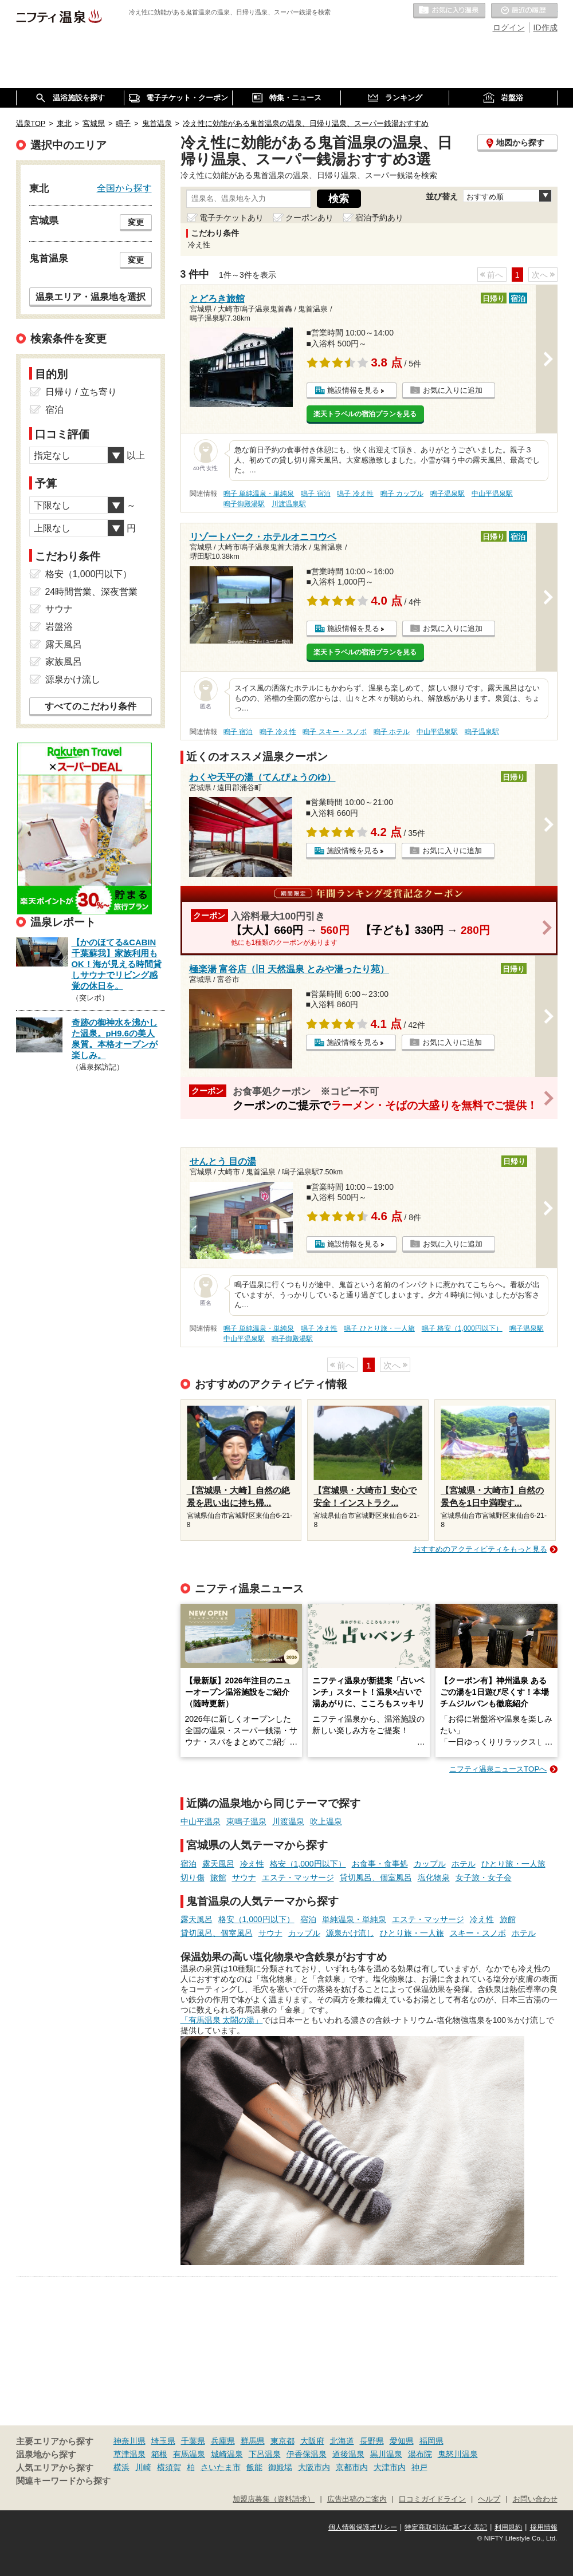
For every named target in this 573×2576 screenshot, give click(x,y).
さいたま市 (221, 2467)
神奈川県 (129, 2440)
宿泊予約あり (379, 217)
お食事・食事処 (380, 1863)
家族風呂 (63, 661)
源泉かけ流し (350, 1933)
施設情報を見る (353, 390)
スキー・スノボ (478, 1933)
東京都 (282, 2440)
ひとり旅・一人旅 (513, 1863)
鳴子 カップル (401, 494)
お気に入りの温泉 (449, 11)
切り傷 (192, 1877)
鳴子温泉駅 (447, 494)
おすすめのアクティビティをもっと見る (480, 1549)
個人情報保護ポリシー (362, 2527)
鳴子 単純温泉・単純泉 (258, 494)
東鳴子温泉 (246, 1821)
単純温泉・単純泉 (354, 1919)
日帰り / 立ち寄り (81, 392)
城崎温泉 (227, 2454)
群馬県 (253, 2440)
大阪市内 (314, 2467)
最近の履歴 (524, 11)
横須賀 (169, 2467)
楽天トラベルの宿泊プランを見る (365, 414)
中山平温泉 (200, 1821)
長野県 (372, 2440)
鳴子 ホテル (392, 732)
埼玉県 (163, 2440)
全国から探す (124, 188)
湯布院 (420, 2454)
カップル (430, 1863)
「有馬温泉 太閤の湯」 (221, 2020)
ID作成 (545, 27)
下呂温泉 (265, 2454)
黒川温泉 (386, 2454)
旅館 (218, 1877)
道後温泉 (348, 2454)
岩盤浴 (59, 627)
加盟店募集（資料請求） (274, 2499)
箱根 (159, 2454)
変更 (136, 222)
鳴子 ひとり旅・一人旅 (379, 1328)
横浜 (121, 2467)
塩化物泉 (434, 1877)
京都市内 (352, 2467)
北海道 (342, 2440)
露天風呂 (218, 1863)
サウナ (244, 1877)
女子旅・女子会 (484, 1877)
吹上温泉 (326, 1821)
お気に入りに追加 (452, 390)
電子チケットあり (231, 217)
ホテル (464, 1863)
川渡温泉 (288, 1821)
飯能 (254, 2467)
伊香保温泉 (306, 2454)
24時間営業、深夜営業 (91, 592)
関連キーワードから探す (63, 2481)
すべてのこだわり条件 (90, 706)
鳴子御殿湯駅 (244, 504)
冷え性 (252, 1863)
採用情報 (544, 2527)
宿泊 (188, 1863)
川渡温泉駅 (289, 504)
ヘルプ (489, 2499)
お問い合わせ (535, 2499)
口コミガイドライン (432, 2499)
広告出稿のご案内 (357, 2499)
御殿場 (280, 2467)
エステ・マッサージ (298, 1877)
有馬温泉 (189, 2454)
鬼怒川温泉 (458, 2454)
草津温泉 (129, 2454)
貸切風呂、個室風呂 (376, 1877)
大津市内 (390, 2467)
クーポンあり (309, 217)
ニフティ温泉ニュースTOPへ (498, 1769)
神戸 (419, 2467)
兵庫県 (223, 2440)
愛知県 (402, 2440)
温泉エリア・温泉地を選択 (91, 296)
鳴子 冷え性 (355, 494)
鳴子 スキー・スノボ (334, 732)
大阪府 (312, 2440)
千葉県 (193, 2440)
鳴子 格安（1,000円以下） (462, 1328)
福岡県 (431, 2440)
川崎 (143, 2467)
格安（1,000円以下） (308, 1863)
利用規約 (508, 2527)
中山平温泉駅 (492, 494)
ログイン (509, 27)
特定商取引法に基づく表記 (446, 2527)
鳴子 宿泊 (315, 494)
